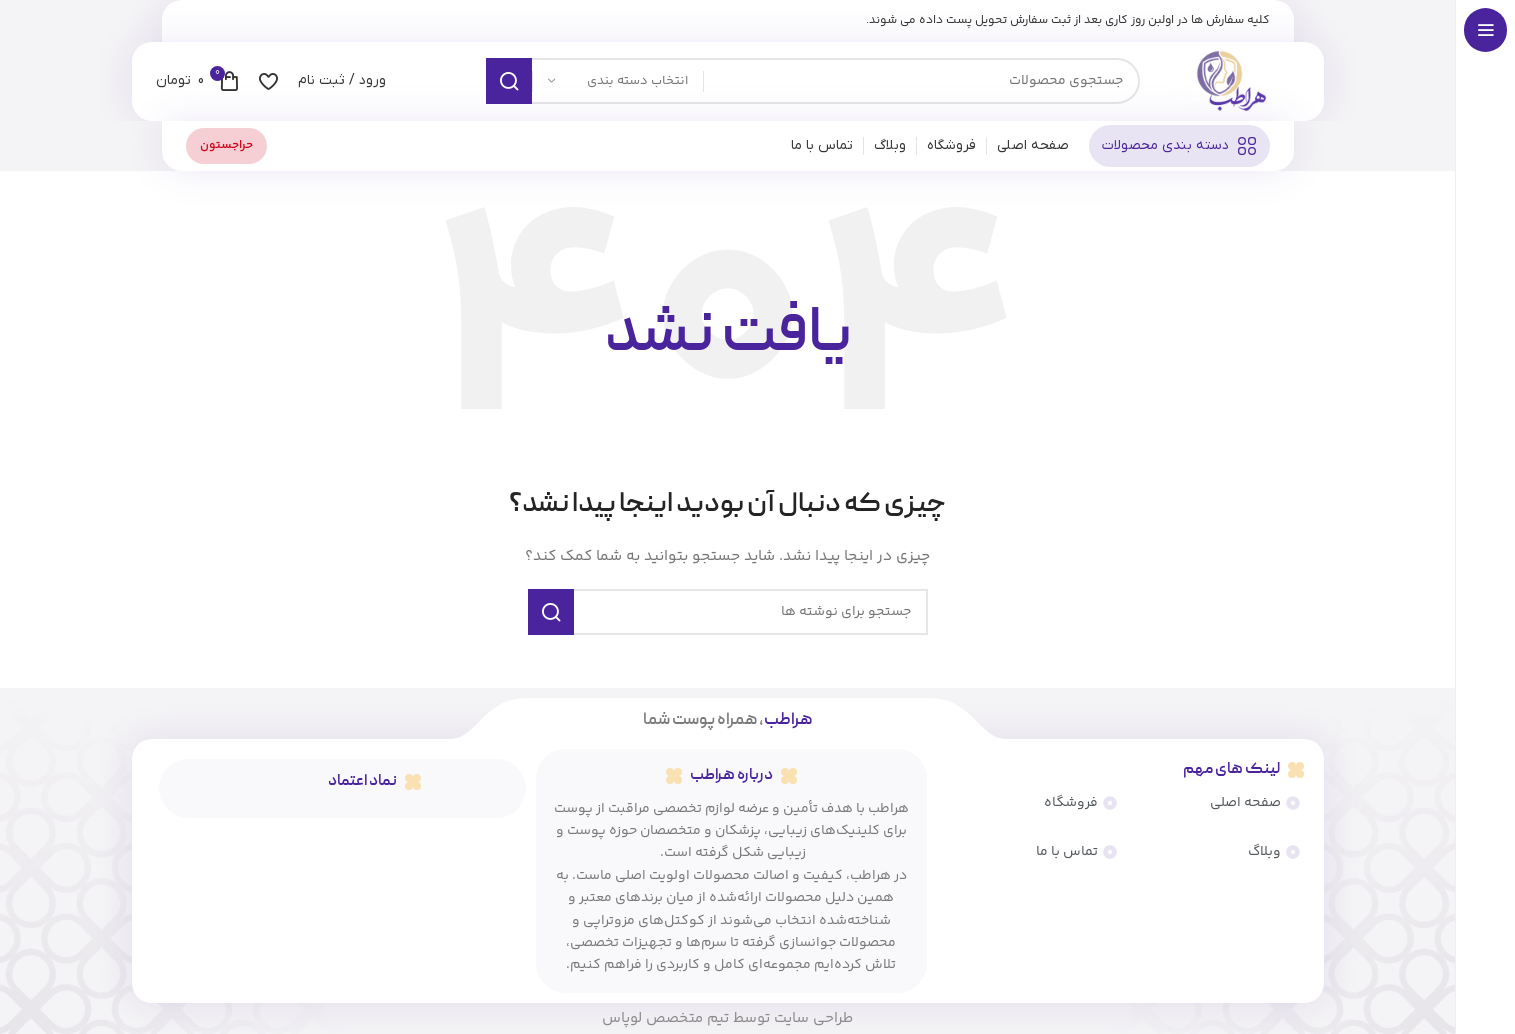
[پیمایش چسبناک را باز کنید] (1179, 152)
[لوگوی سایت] (1230, 85)
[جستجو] (813, 85)
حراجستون (226, 151)
